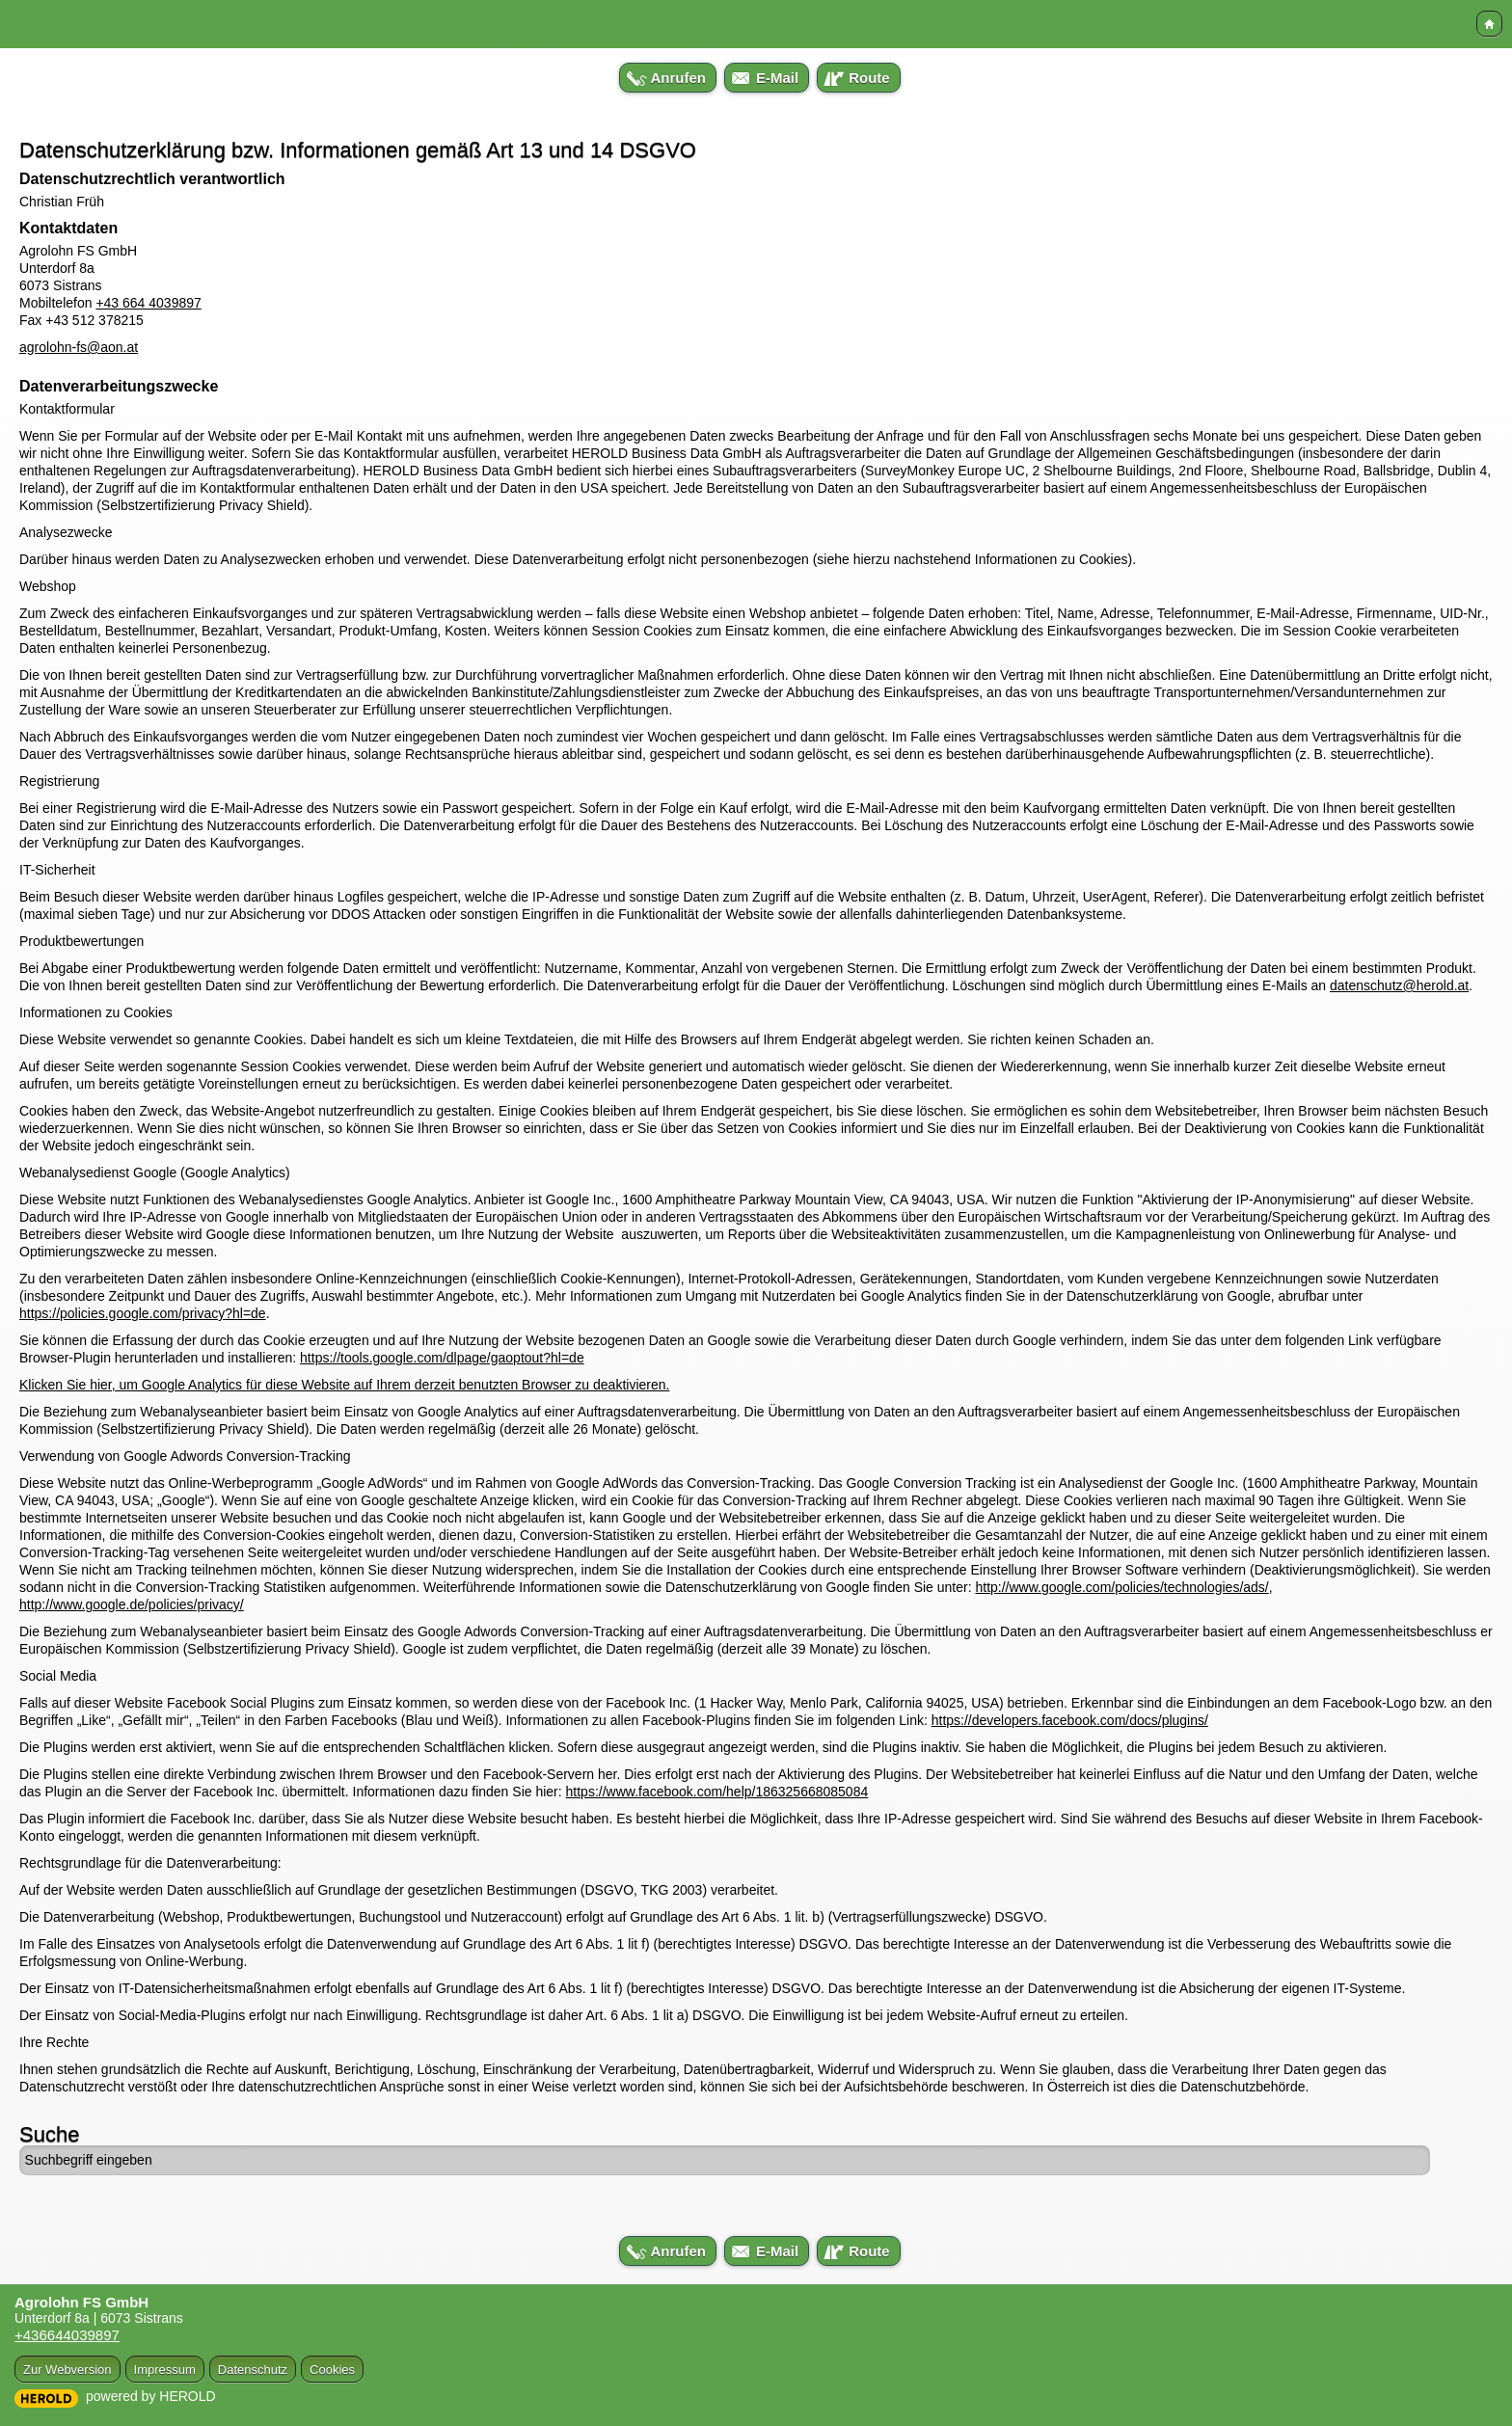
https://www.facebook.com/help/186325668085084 (717, 1791)
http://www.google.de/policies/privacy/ (131, 1604)
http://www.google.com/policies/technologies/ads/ (1121, 1587)
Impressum (165, 2369)
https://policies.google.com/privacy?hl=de (142, 1313)
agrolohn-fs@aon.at (78, 347)
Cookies (332, 2369)
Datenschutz (252, 2369)
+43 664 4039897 (148, 302)
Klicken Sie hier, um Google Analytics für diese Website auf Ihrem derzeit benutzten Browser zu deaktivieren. (344, 1384)
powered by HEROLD (151, 2396)
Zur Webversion (67, 2369)
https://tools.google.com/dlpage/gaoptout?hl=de (442, 1357)
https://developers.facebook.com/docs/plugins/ (1070, 1720)
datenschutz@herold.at (1399, 985)
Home (1489, 24)
